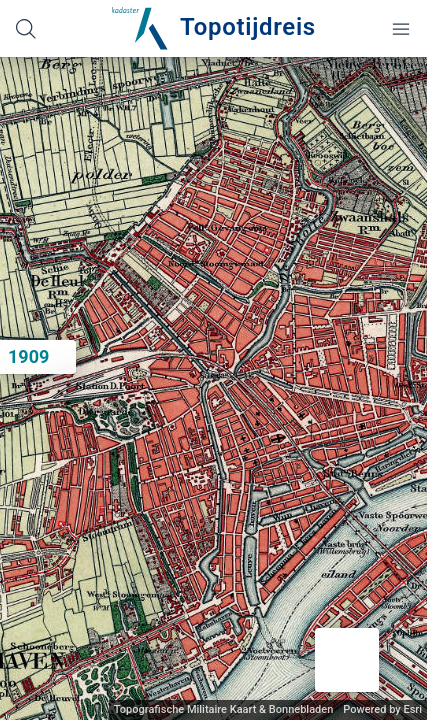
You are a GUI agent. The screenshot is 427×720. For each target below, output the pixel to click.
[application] (213, 388)
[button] (347, 660)
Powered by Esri (382, 709)
